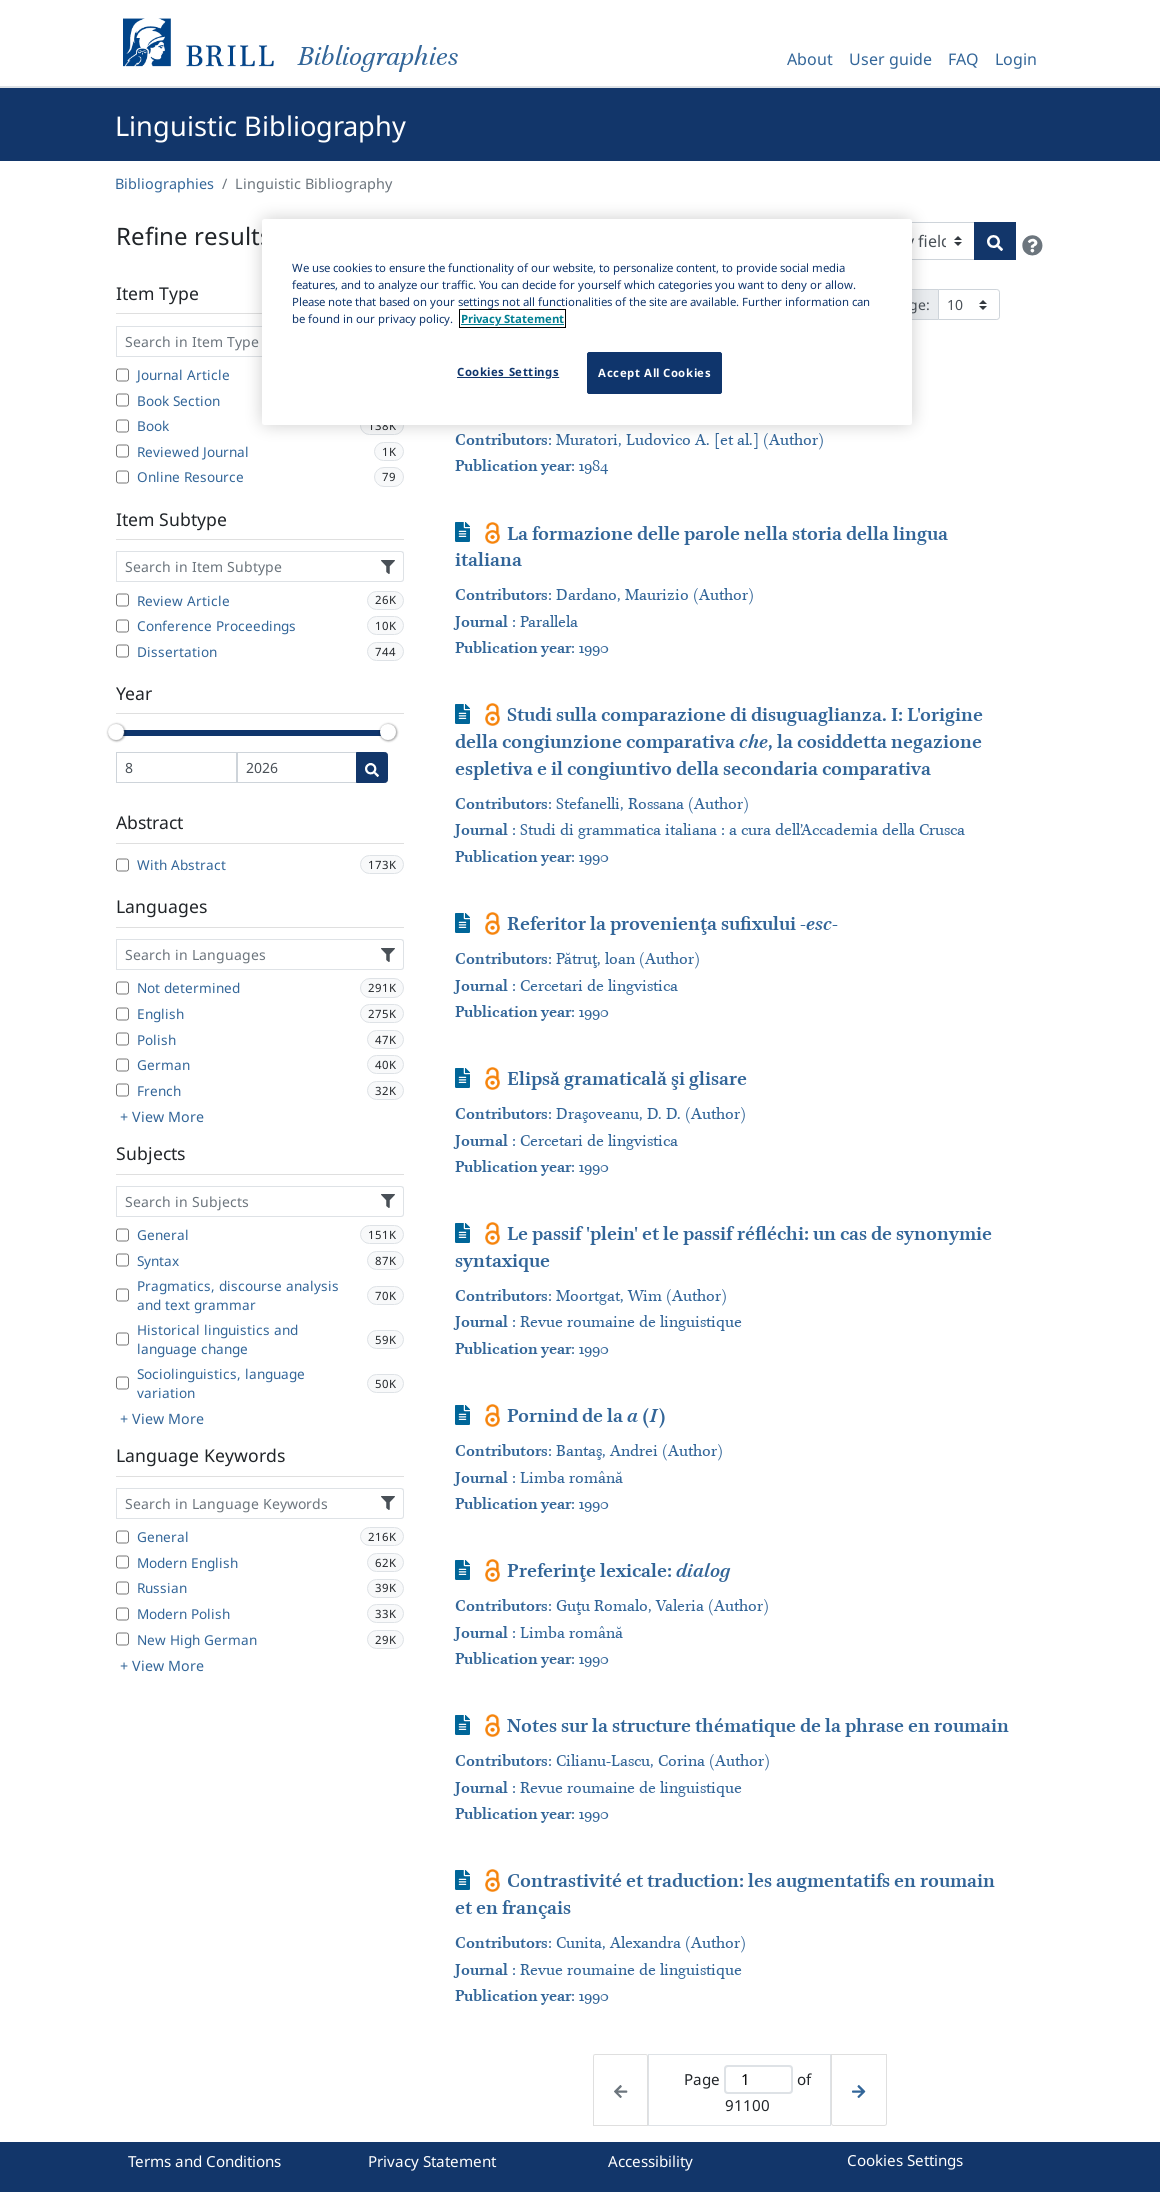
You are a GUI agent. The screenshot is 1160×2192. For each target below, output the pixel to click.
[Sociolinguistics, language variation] (122, 1383)
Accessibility (650, 2161)
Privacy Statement (432, 2161)
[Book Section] (122, 400)
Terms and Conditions (204, 2161)
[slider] (116, 732)
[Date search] (372, 767)
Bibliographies (164, 183)
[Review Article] (122, 600)
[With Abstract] (122, 865)
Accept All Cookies (654, 372)
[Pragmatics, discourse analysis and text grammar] (122, 1295)
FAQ (963, 59)
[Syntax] (122, 1260)
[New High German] (122, 1639)
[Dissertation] (122, 651)
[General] (122, 1235)
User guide (890, 59)
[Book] (122, 426)
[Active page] (758, 2079)
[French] (122, 1090)
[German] (122, 1065)
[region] (587, 322)
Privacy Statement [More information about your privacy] (512, 318)
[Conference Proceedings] (122, 626)
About (810, 59)
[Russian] (122, 1588)
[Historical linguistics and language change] (122, 1339)
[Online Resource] (122, 477)
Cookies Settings (905, 2160)
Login (1016, 59)
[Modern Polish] (122, 1614)
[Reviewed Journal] (122, 451)
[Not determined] (122, 988)
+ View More (162, 1116)
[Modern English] (122, 1562)
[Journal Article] (122, 375)
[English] (122, 1014)
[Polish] (122, 1039)
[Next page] (858, 2090)
